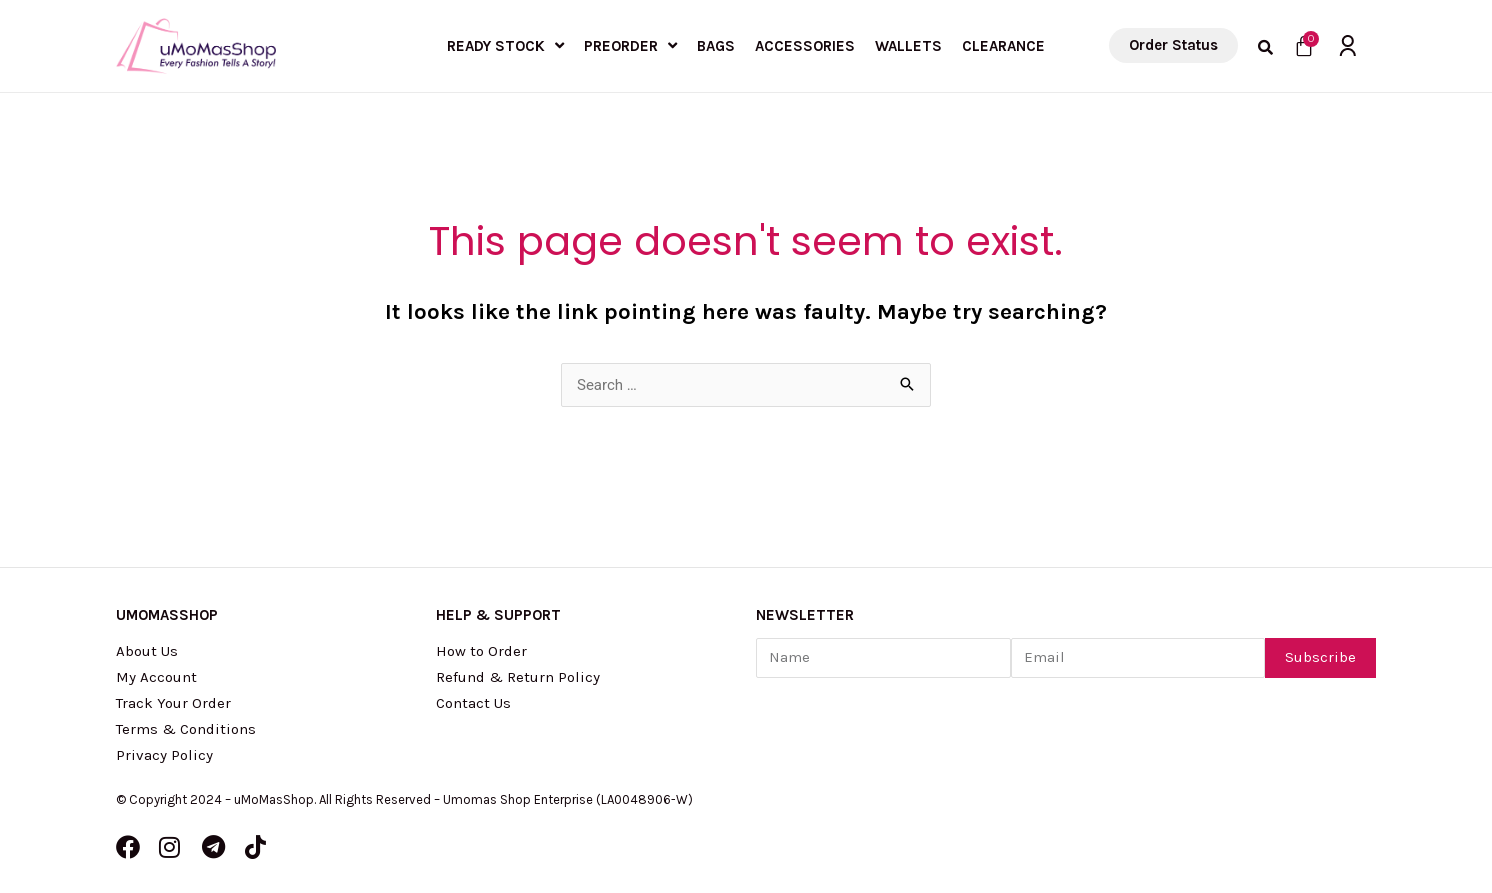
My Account (156, 677)
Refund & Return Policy (518, 677)
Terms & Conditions (186, 729)
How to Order (481, 651)
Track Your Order (173, 703)
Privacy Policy (164, 755)
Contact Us (473, 703)
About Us (147, 651)
